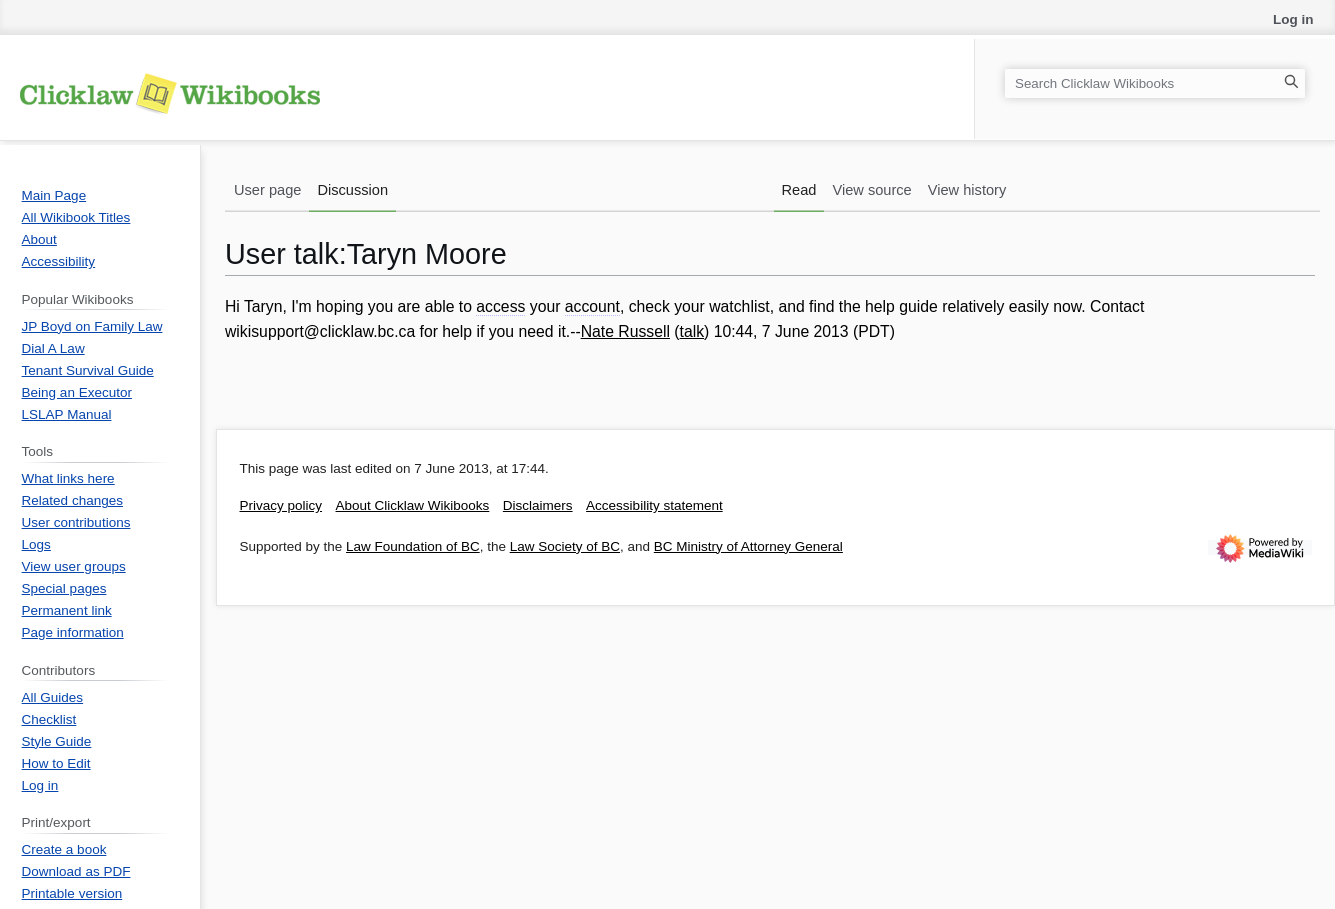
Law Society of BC (565, 546)
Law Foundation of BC (413, 546)
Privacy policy (281, 505)
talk (692, 331)
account (592, 306)
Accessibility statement (654, 505)
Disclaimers (538, 505)
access (500, 306)
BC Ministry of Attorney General (748, 546)
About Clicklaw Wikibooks (413, 505)
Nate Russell (625, 331)
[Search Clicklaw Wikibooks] (1155, 83)
